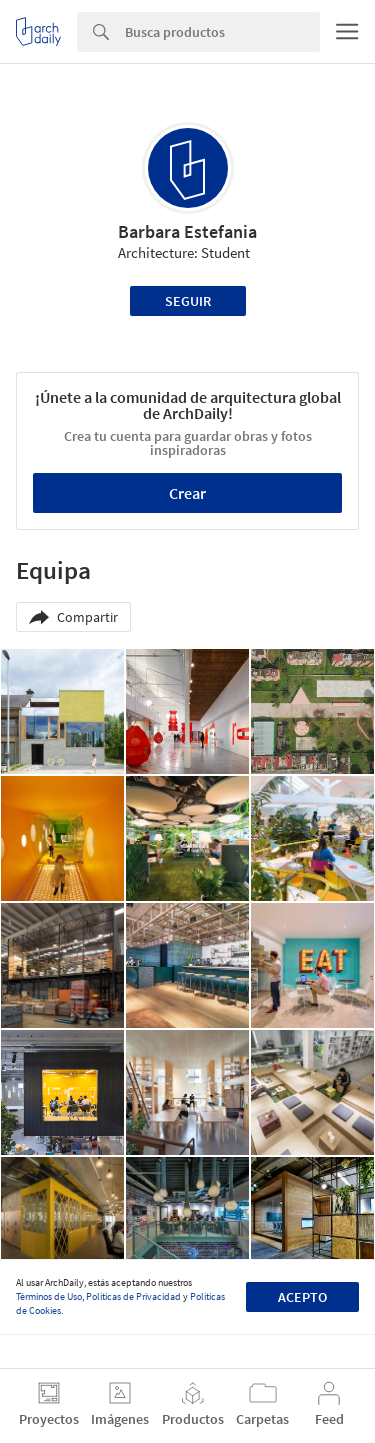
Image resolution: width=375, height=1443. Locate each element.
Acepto (302, 1297)
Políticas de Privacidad (133, 1296)
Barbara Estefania (187, 231)
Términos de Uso (49, 1296)
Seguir (188, 301)
